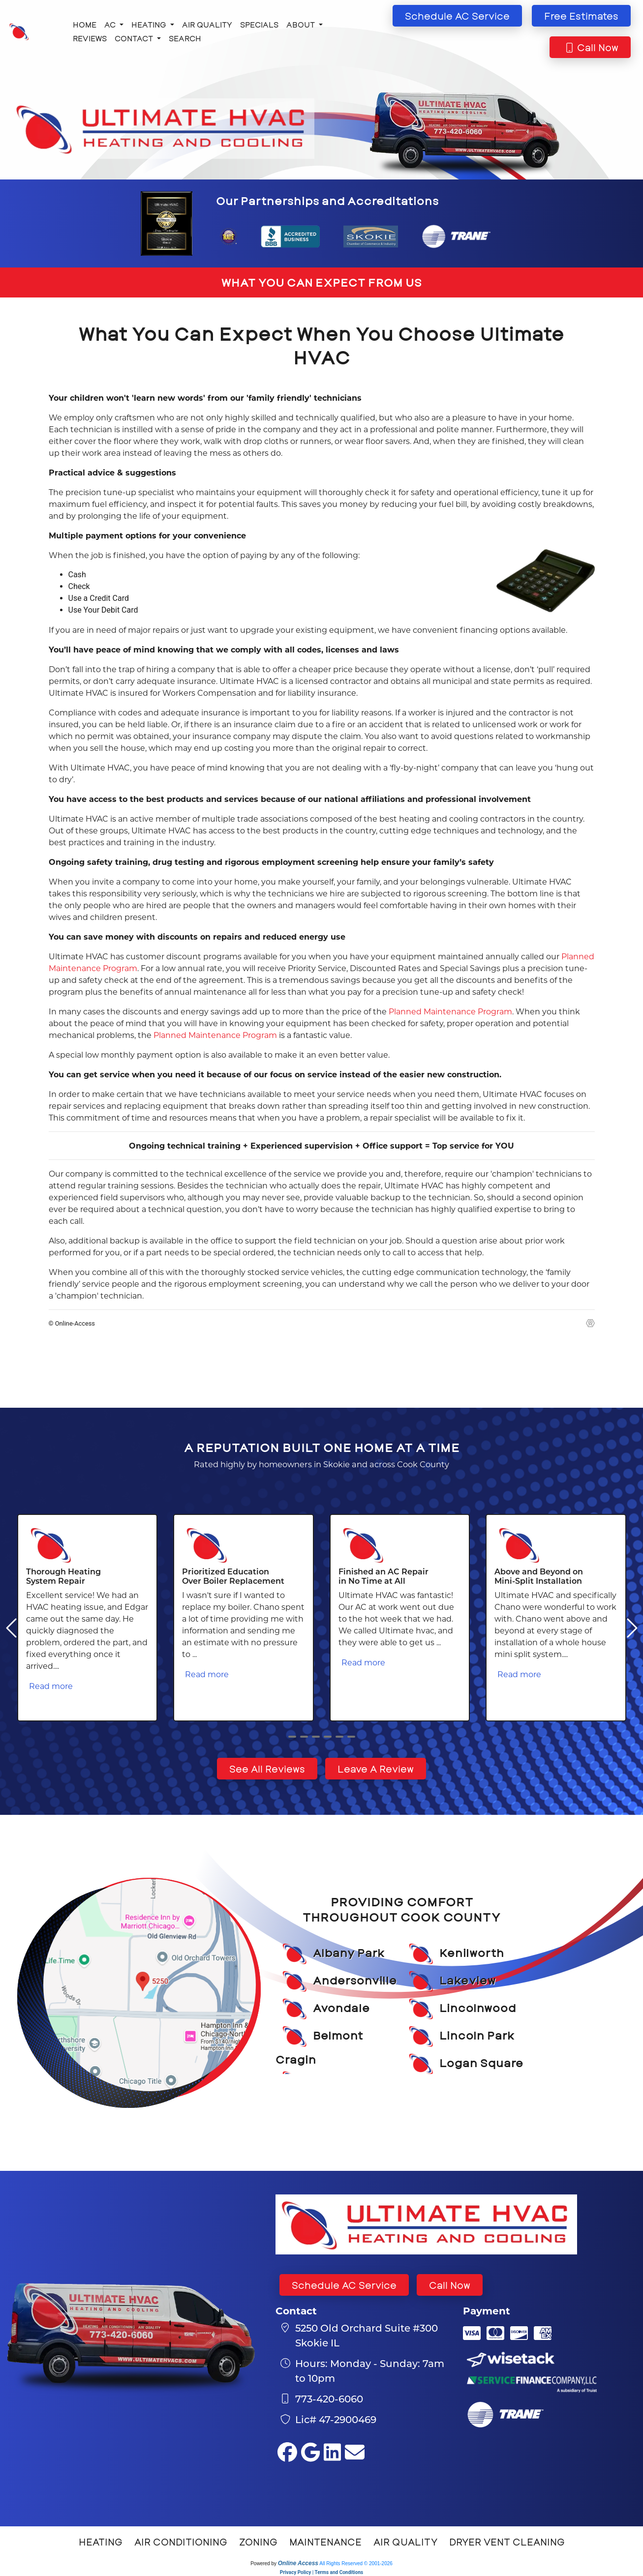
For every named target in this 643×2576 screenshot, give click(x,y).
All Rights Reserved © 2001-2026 (356, 2563)
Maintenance (325, 2541)
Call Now (449, 2285)
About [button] (301, 24)
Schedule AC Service (344, 2285)
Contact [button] (135, 38)
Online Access (298, 2563)
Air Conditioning (180, 2541)
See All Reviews (267, 1769)
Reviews (90, 38)
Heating (100, 2541)
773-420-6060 (329, 2398)
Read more (51, 1686)
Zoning (258, 2541)
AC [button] (111, 24)
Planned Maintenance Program (450, 1011)
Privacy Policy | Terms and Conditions (321, 2572)
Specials (259, 24)
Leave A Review (375, 1769)
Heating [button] (149, 24)
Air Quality (207, 24)
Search (185, 38)
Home (84, 24)
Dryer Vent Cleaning (507, 2541)
